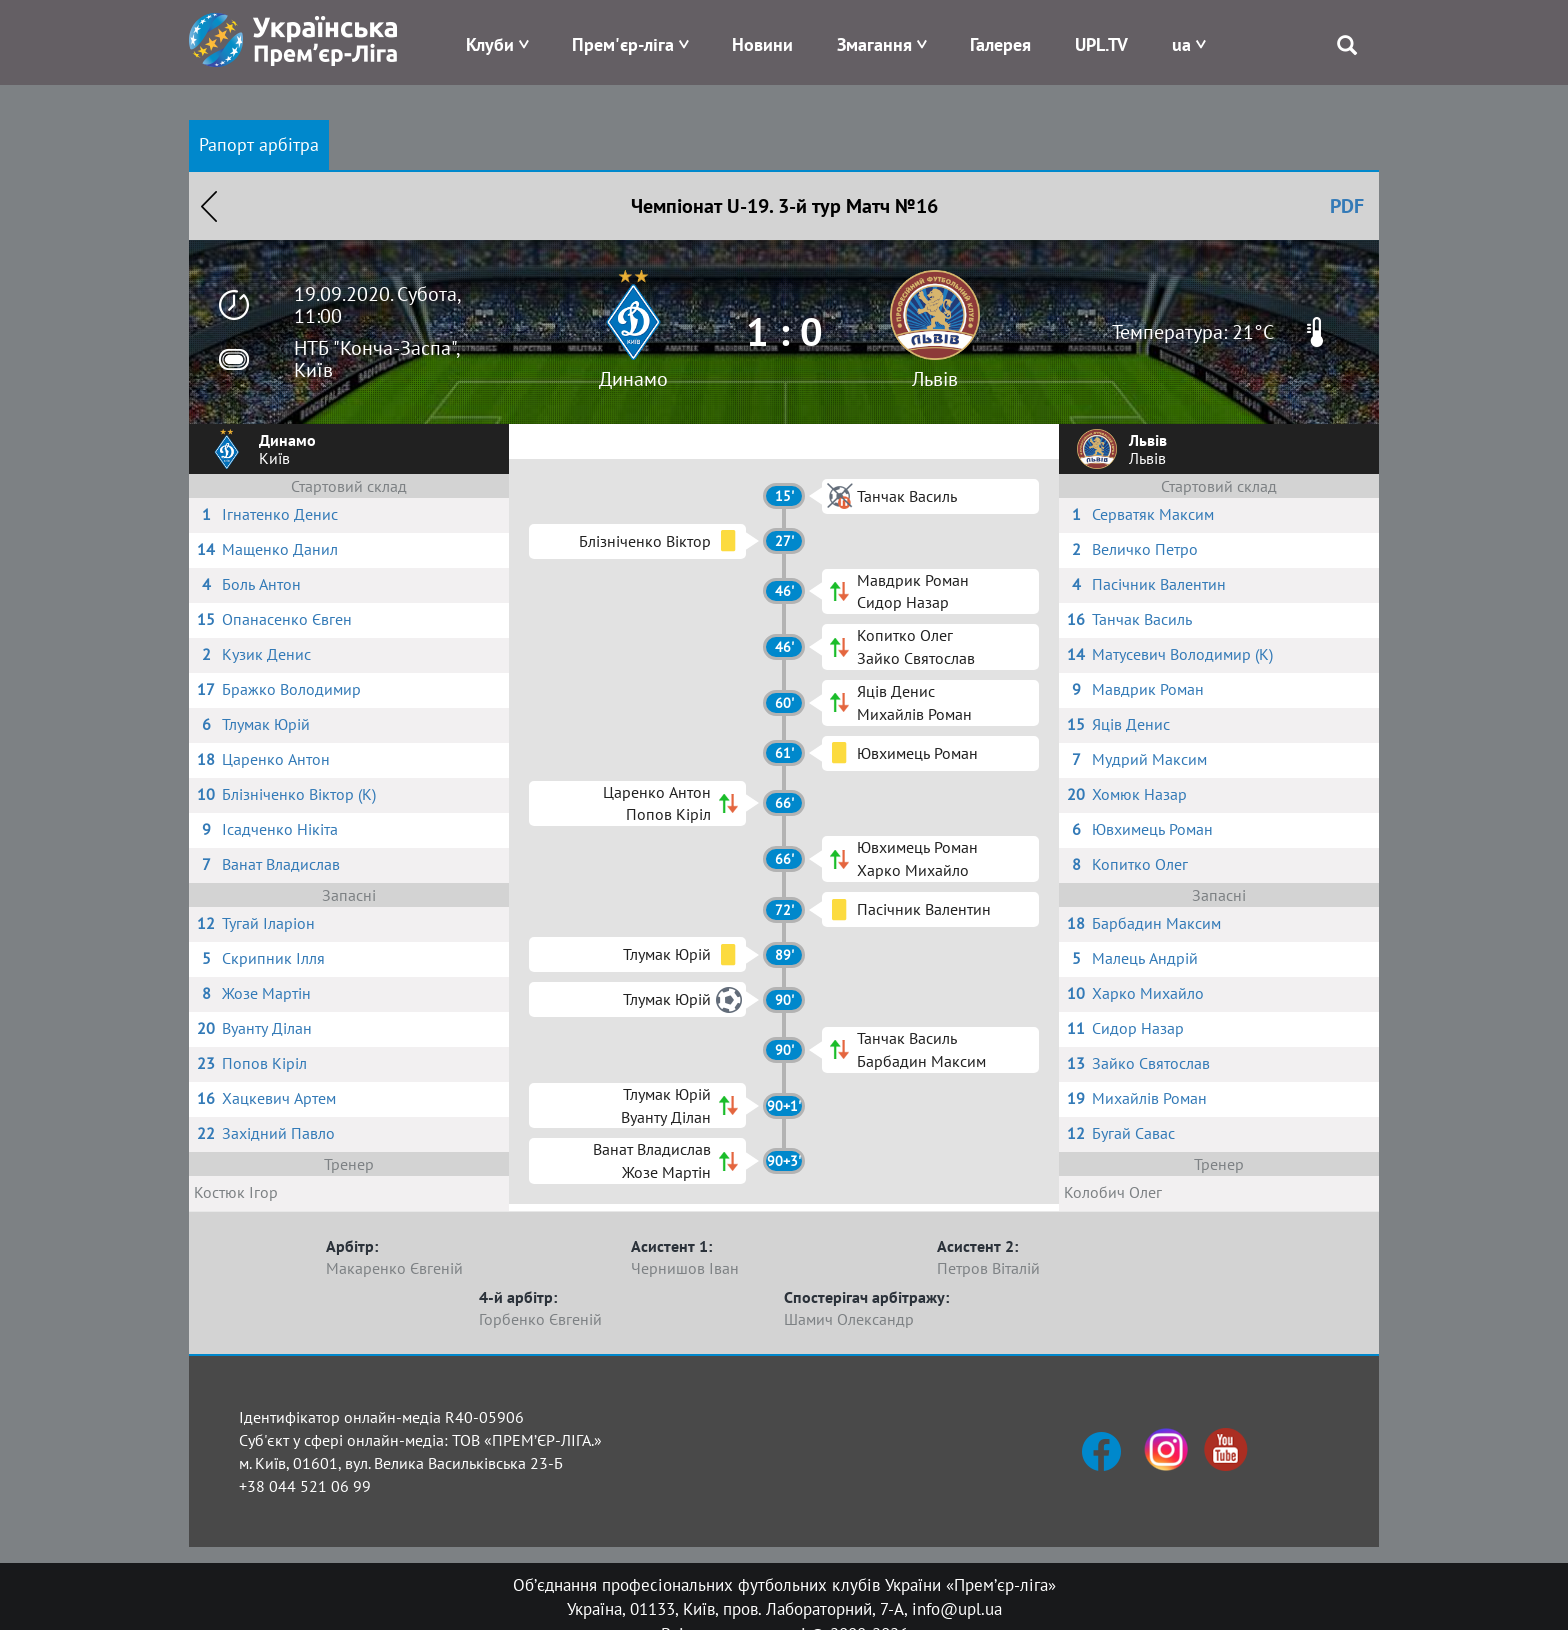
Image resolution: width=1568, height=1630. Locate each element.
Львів (935, 379)
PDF (1347, 206)
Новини (762, 44)
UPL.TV (1101, 44)
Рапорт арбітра (259, 144)
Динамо (633, 379)
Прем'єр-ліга (623, 44)
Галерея (1000, 44)
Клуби (490, 44)
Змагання (874, 44)
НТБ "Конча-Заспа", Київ (376, 359)
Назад (209, 206)
